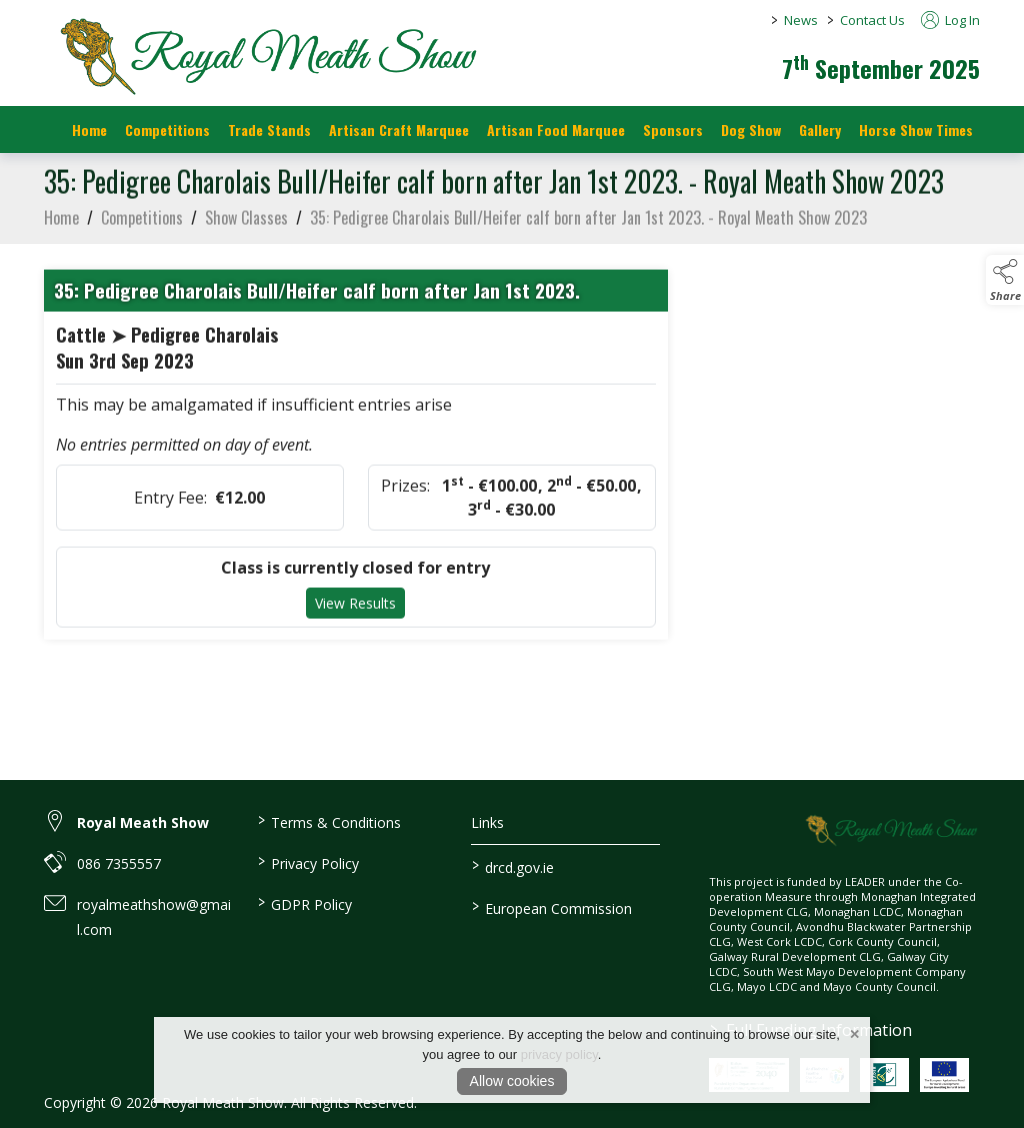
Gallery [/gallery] (820, 129)
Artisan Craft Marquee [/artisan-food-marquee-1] (399, 129)
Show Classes (246, 238)
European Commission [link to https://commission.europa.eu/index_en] (551, 907)
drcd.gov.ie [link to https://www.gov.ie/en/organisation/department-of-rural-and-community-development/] (512, 866)
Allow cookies (512, 1081)
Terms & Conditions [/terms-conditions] (329, 821)
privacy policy (559, 1054)
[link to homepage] (264, 55)
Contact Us (872, 20)
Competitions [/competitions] (167, 129)
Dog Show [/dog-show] (751, 129)
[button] (1005, 280)
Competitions (142, 238)
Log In (950, 20)
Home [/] (89, 129)
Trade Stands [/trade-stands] (269, 129)
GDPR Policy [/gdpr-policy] (305, 903)
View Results (355, 624)
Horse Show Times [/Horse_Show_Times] (916, 129)
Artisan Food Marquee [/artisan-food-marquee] (556, 129)
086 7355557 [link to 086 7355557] (119, 863)
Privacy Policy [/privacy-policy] (308, 862)
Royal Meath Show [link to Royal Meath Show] (143, 822)
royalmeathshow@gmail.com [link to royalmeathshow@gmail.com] (154, 917)
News (801, 20)
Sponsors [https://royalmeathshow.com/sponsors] (673, 129)
